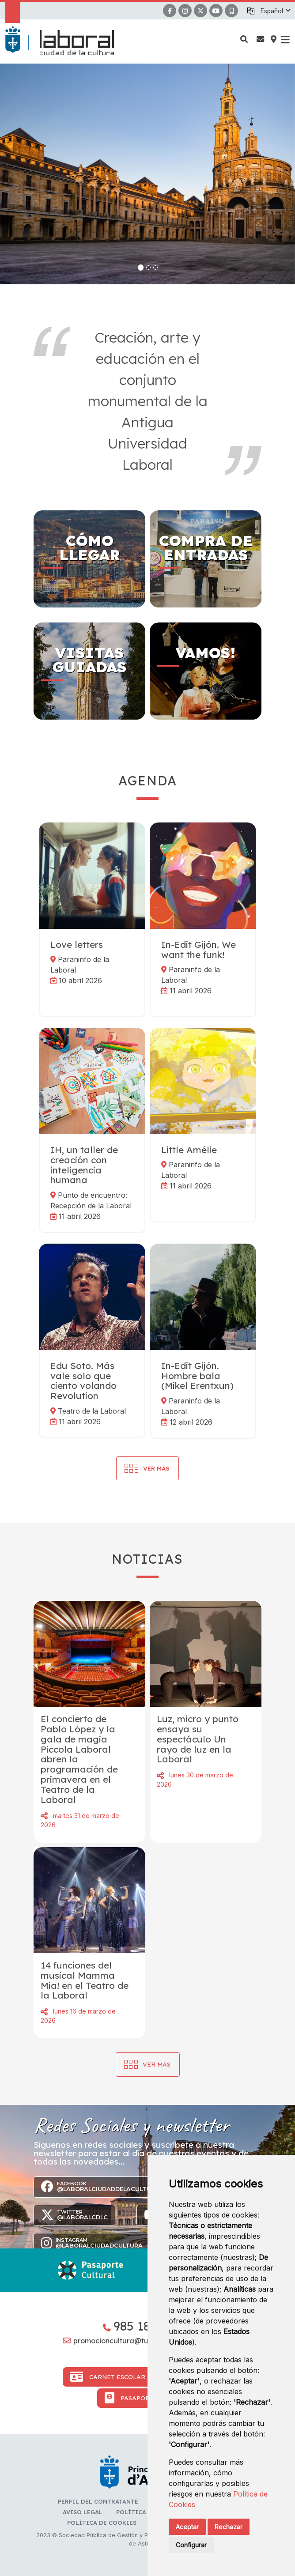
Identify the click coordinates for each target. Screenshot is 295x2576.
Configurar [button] (191, 2545)
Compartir (44, 1816)
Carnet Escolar (107, 2377)
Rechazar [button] (228, 2527)
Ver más (156, 2064)
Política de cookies (101, 2522)
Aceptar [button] (187, 2527)
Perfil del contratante (98, 2501)
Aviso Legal (82, 2512)
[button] (275, 11)
